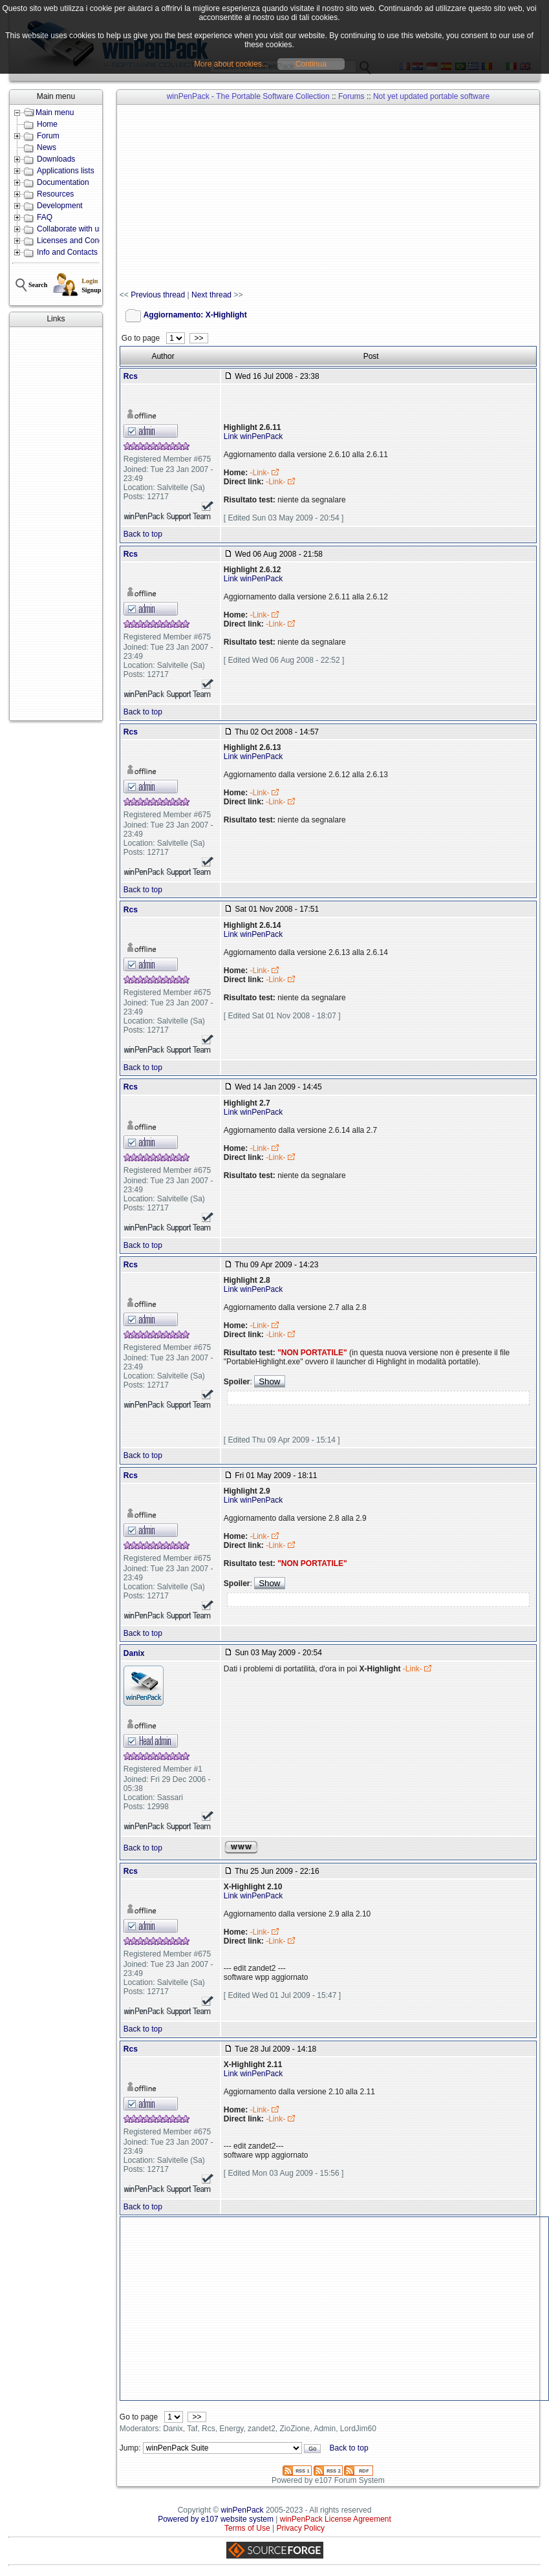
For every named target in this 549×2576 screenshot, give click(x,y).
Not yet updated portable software (431, 96)
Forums (351, 96)
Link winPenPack (253, 436)
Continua (311, 64)
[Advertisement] (56, 524)
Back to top (143, 534)
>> (199, 338)
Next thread (211, 294)
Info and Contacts (67, 252)
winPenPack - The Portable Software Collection (248, 96)
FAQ (44, 217)
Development (60, 205)
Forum (48, 135)
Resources (55, 194)
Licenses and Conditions (79, 240)
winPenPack (242, 2510)
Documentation (63, 182)
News (46, 147)
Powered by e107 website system (216, 2519)
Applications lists (65, 170)
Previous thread (158, 294)
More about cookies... (231, 64)
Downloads (56, 159)
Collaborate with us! (71, 228)
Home (47, 124)
